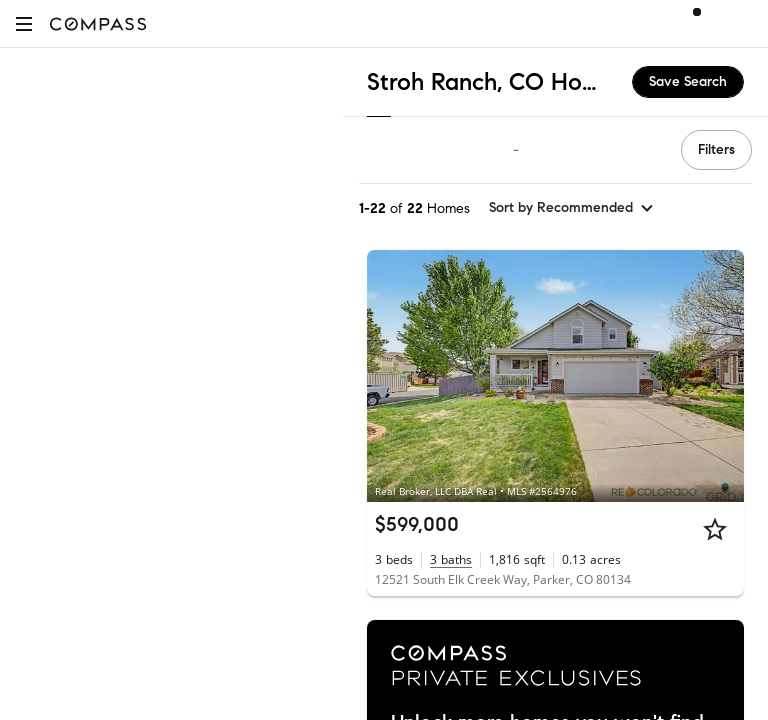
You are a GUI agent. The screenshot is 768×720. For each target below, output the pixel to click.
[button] (24, 23)
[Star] (715, 529)
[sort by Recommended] (572, 208)
